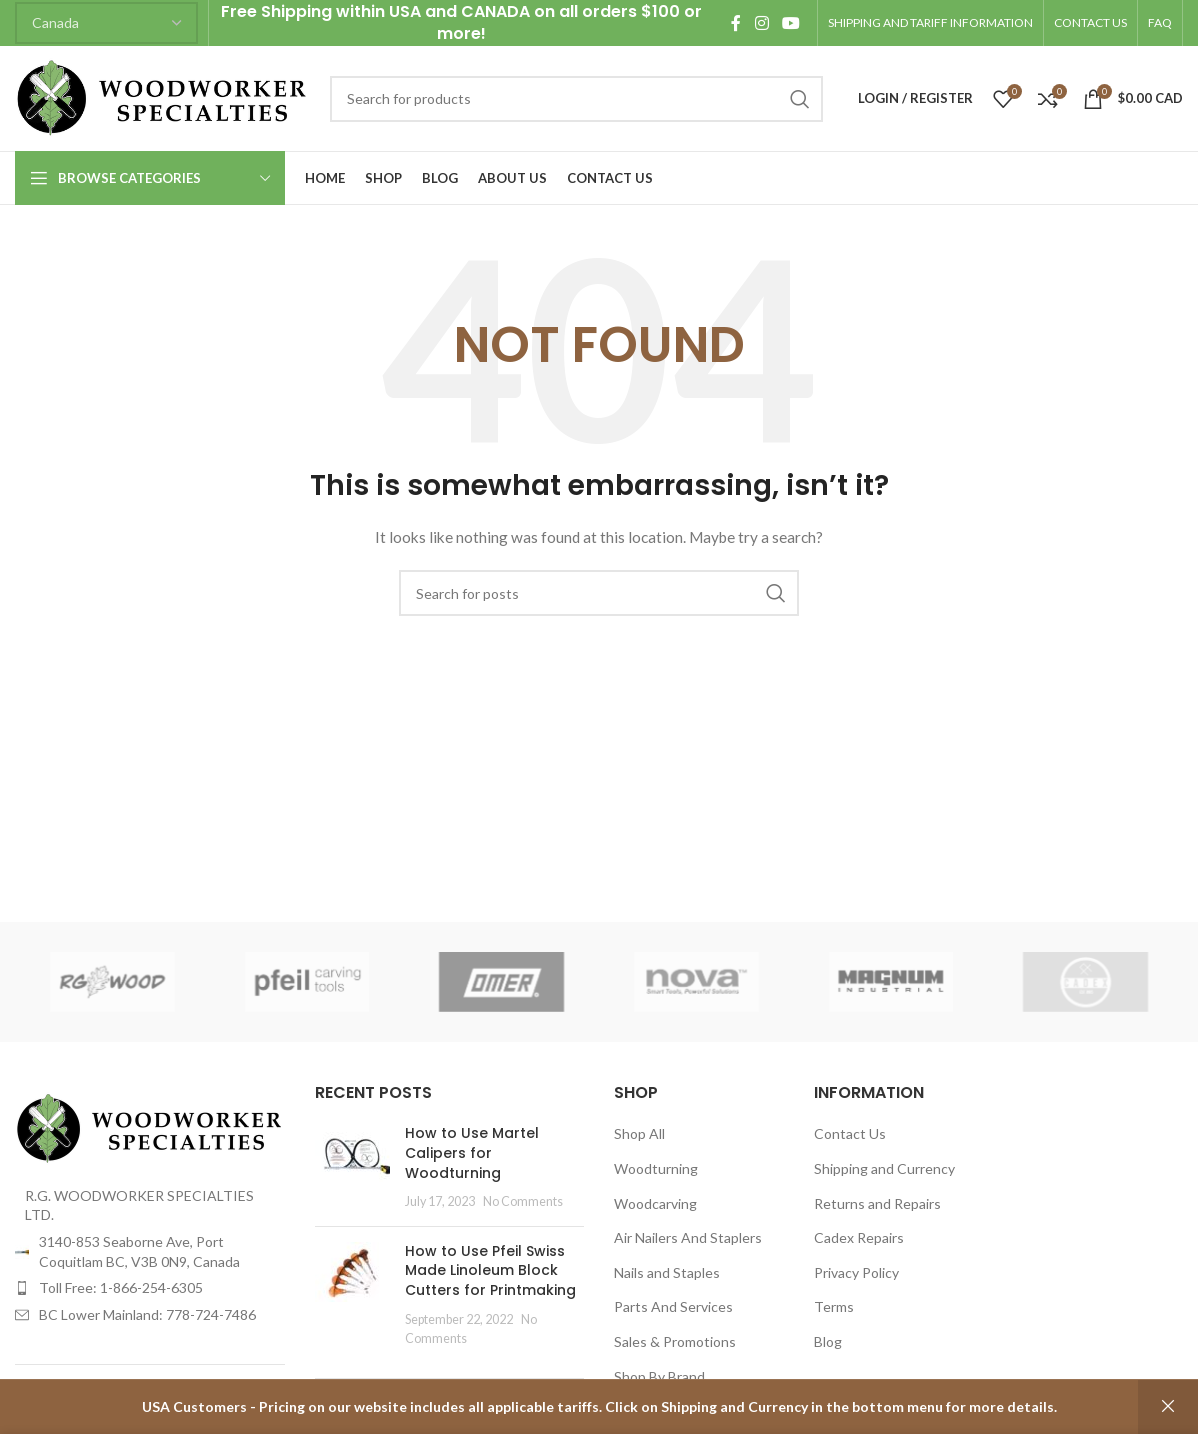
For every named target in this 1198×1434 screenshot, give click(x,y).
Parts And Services (673, 1306)
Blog (828, 1341)
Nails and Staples (667, 1272)
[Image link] (150, 1126)
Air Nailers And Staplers (688, 1237)
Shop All (639, 1133)
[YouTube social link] (791, 23)
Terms (834, 1306)
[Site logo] (162, 96)
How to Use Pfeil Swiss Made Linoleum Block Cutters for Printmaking (490, 1270)
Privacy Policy (856, 1272)
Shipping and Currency (884, 1168)
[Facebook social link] (736, 23)
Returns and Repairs (877, 1203)
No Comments (523, 1201)
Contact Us (850, 1133)
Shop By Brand (659, 1376)
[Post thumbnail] (352, 1167)
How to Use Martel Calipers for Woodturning (472, 1152)
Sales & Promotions (675, 1341)
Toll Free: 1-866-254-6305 (121, 1287)
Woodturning (656, 1168)
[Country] (106, 23)
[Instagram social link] (761, 23)
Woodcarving (655, 1203)
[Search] (576, 99)
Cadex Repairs (859, 1237)
